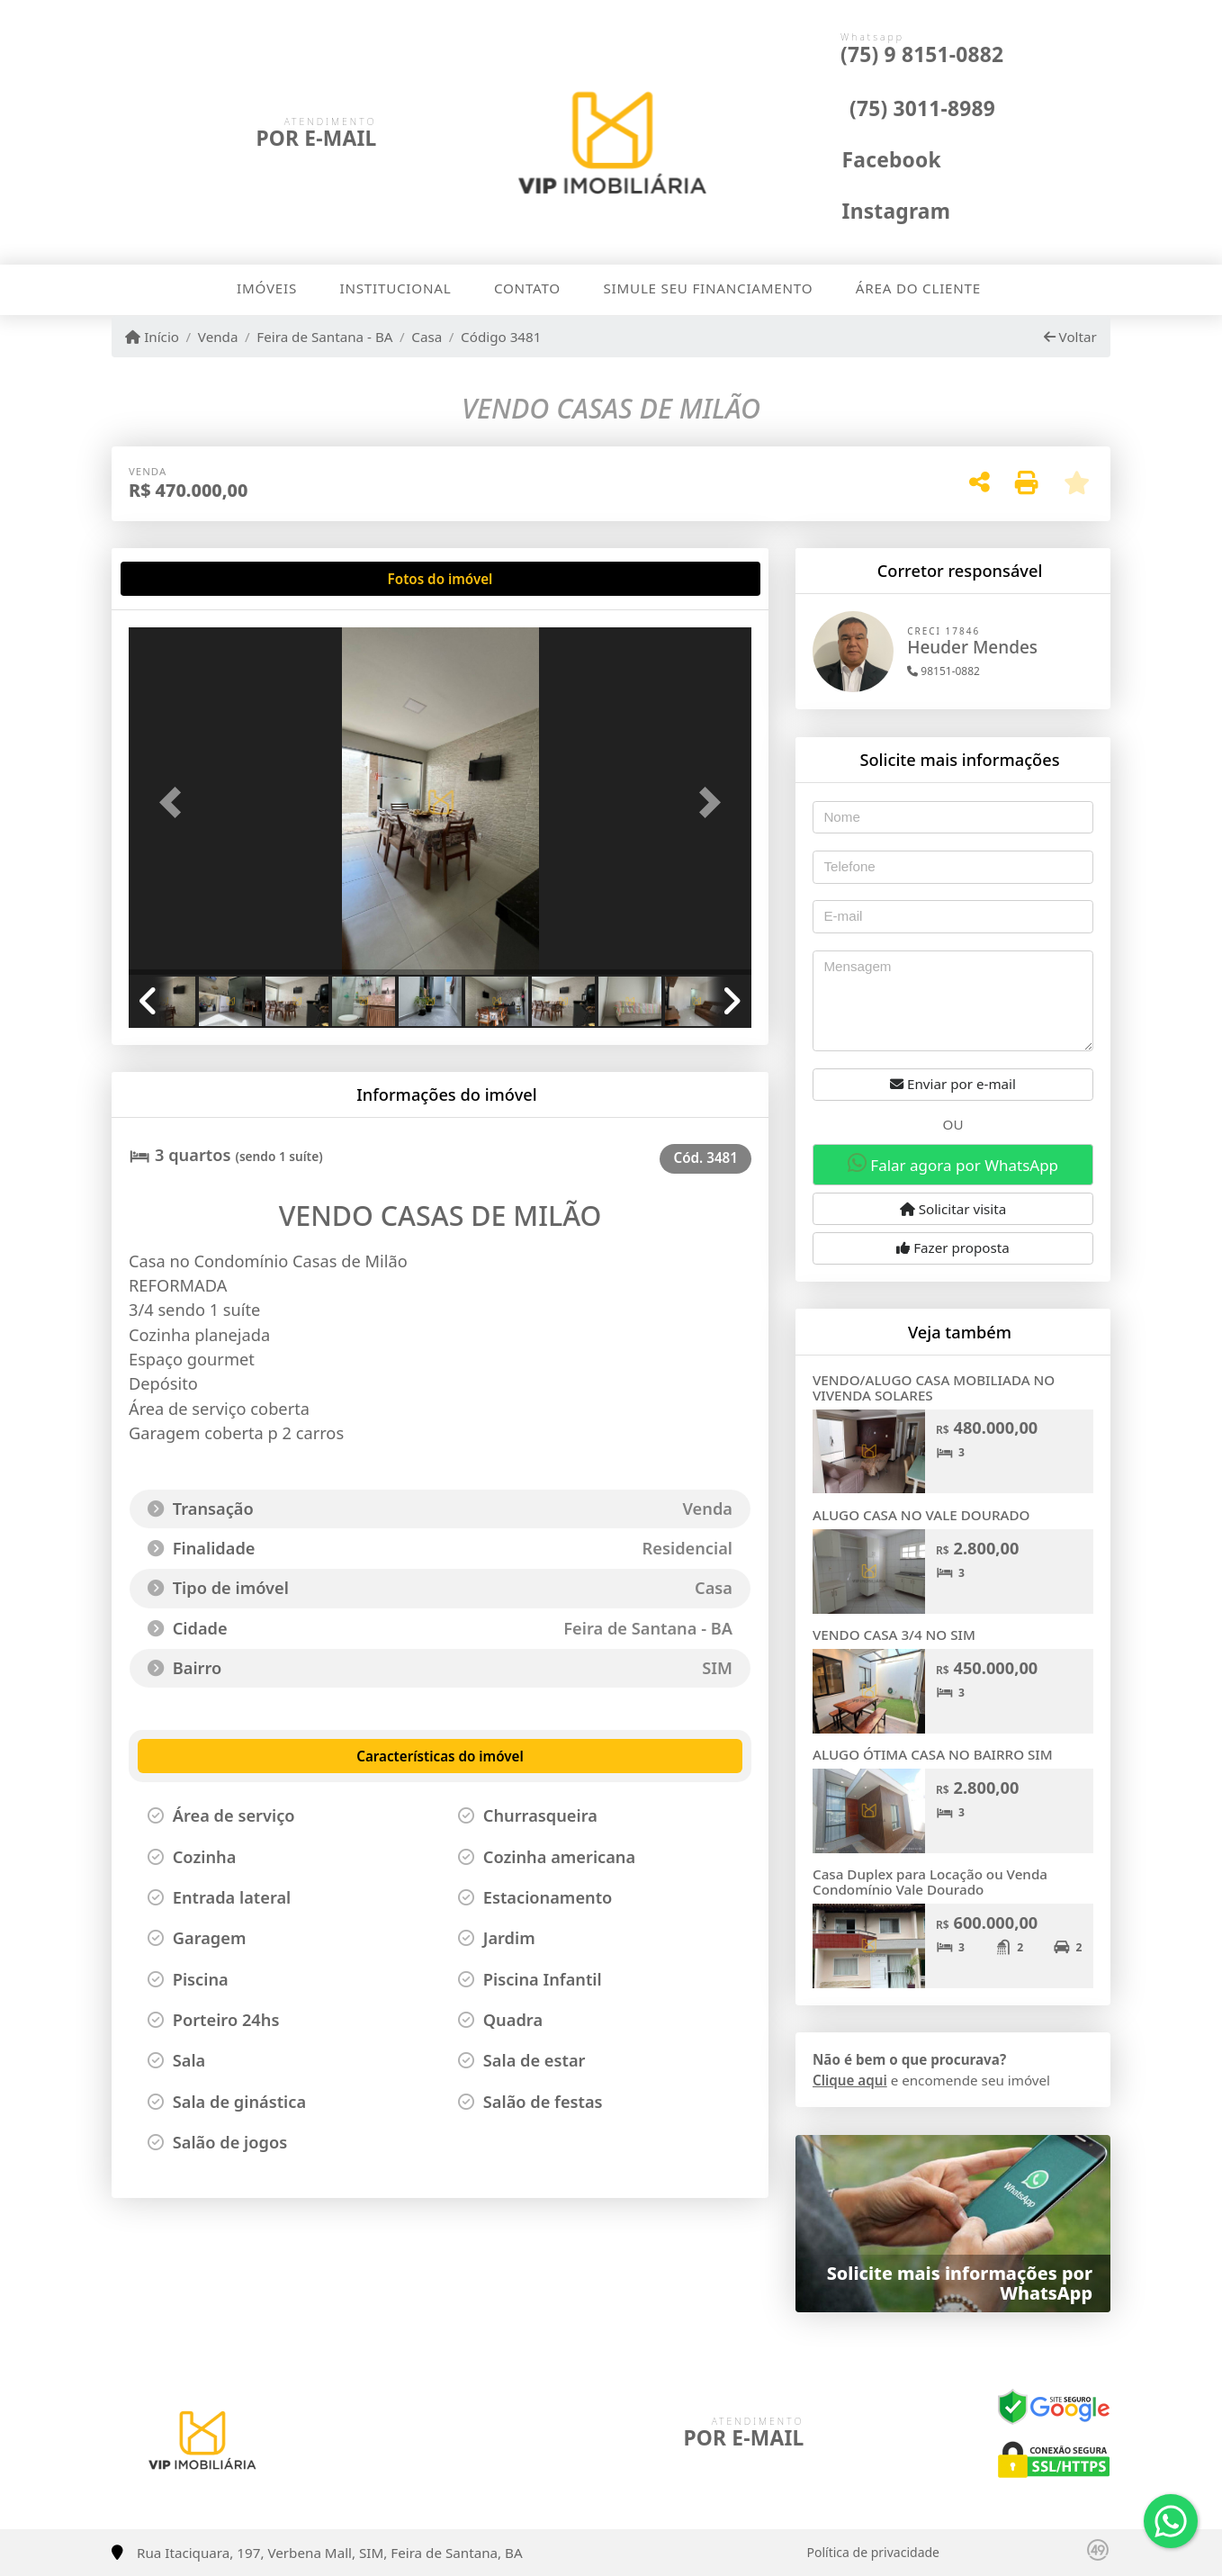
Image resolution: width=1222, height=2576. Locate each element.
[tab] (187, 579)
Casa (426, 337)
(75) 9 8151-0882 (921, 54)
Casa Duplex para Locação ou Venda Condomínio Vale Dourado (930, 1881)
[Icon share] (871, 158)
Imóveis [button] (267, 288)
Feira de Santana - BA (324, 337)
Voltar (1070, 337)
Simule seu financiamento (708, 288)
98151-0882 (943, 671)
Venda (218, 337)
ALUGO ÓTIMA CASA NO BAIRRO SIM (933, 1754)
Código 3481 (501, 337)
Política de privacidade (873, 2552)
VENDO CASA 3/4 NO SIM (894, 1635)
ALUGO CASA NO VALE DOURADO (921, 1515)
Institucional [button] (396, 288)
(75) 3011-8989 (922, 108)
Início (152, 337)
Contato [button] (527, 288)
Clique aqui (850, 2080)
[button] (175, 802)
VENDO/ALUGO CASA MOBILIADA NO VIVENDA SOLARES (934, 1387)
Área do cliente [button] (918, 288)
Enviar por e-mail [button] (953, 1084)
